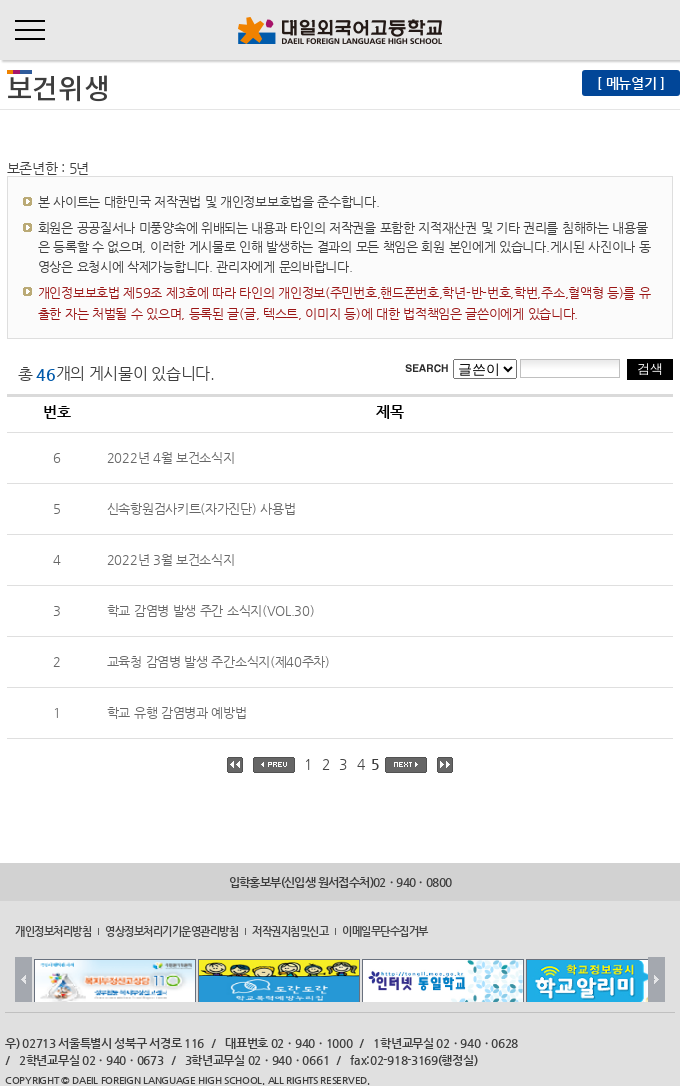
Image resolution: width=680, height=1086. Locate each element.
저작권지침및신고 (290, 930)
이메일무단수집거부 (385, 930)
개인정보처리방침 (53, 930)
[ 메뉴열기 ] (631, 83)
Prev (23, 979)
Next (656, 979)
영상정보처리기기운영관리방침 (171, 930)
